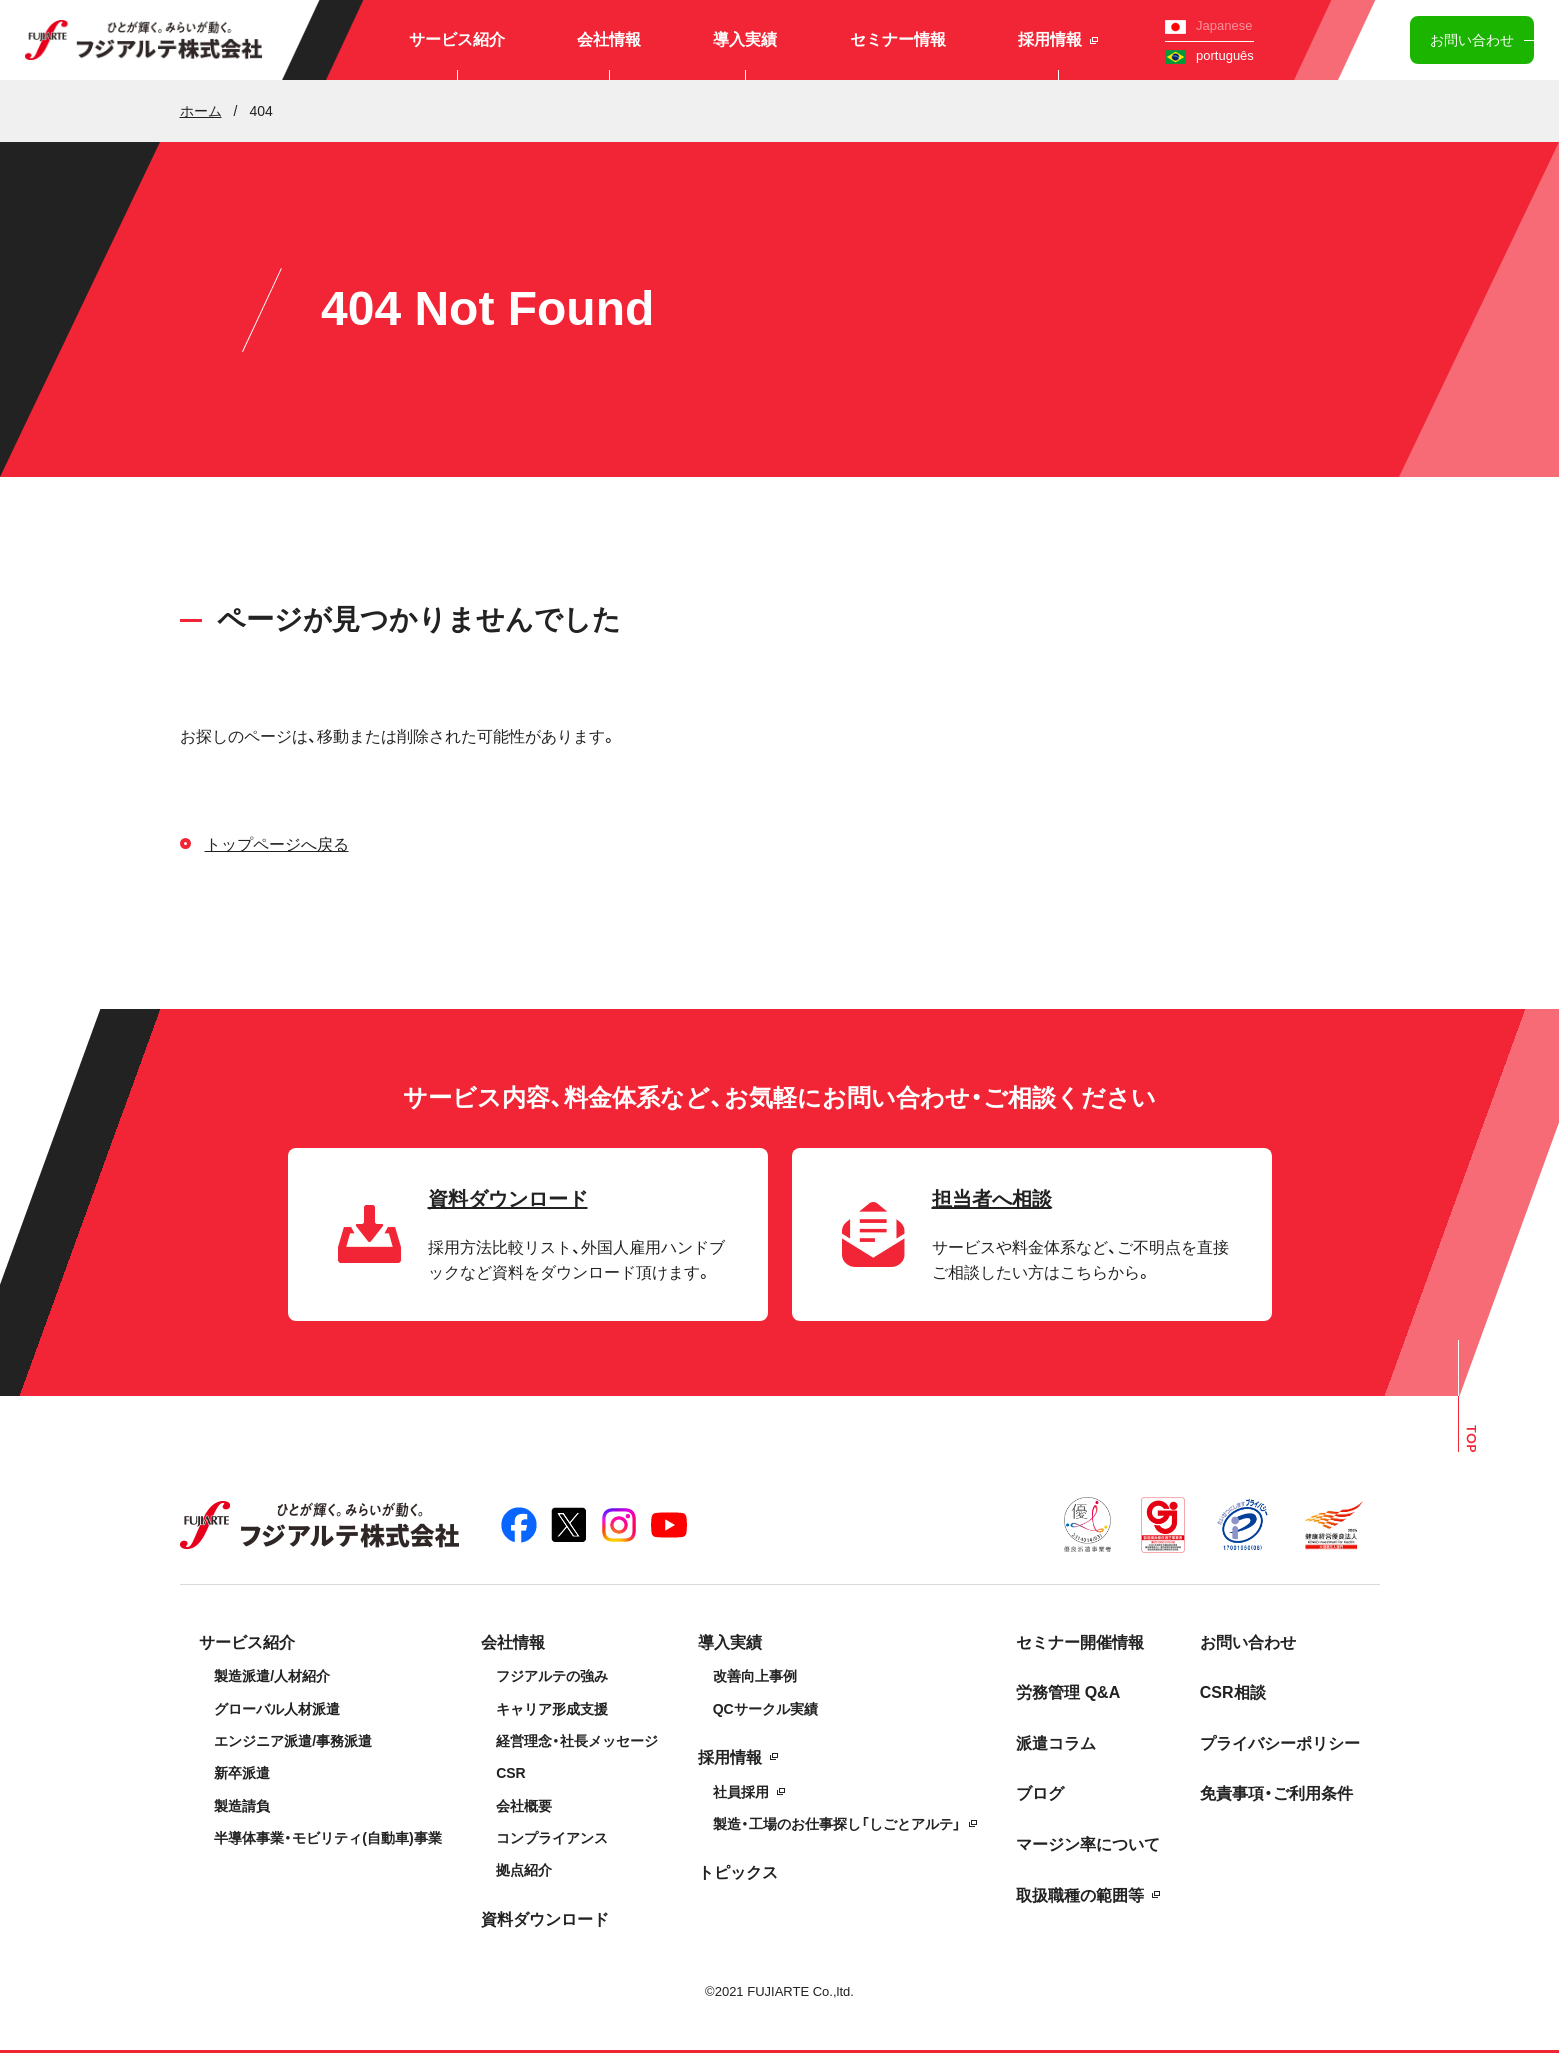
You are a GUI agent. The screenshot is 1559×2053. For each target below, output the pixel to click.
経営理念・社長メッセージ (577, 1741)
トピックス (738, 1872)
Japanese (1208, 25)
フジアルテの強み (552, 1676)
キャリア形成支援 (552, 1709)
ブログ (1040, 1793)
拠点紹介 (524, 1870)
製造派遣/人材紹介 (272, 1676)
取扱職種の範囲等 (1080, 1895)
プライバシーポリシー (1280, 1743)
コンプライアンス (552, 1838)
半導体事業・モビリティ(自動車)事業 (327, 1838)
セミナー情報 (898, 39)
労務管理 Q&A (1068, 1692)
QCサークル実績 (765, 1709)
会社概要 (524, 1806)
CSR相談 (1233, 1692)
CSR (511, 1773)
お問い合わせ (1472, 40)
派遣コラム (1056, 1743)
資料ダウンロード (545, 1919)
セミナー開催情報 (1080, 1642)
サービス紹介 (457, 39)
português (1209, 55)
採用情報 (1058, 39)
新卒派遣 (242, 1773)
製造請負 (242, 1806)
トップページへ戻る (277, 844)
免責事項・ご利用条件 (1276, 1793)
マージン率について (1088, 1844)
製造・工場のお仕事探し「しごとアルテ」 (837, 1824)
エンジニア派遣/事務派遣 (293, 1741)
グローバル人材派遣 (277, 1709)
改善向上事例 (755, 1676)
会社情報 (609, 39)
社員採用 (741, 1792)
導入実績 (745, 39)
